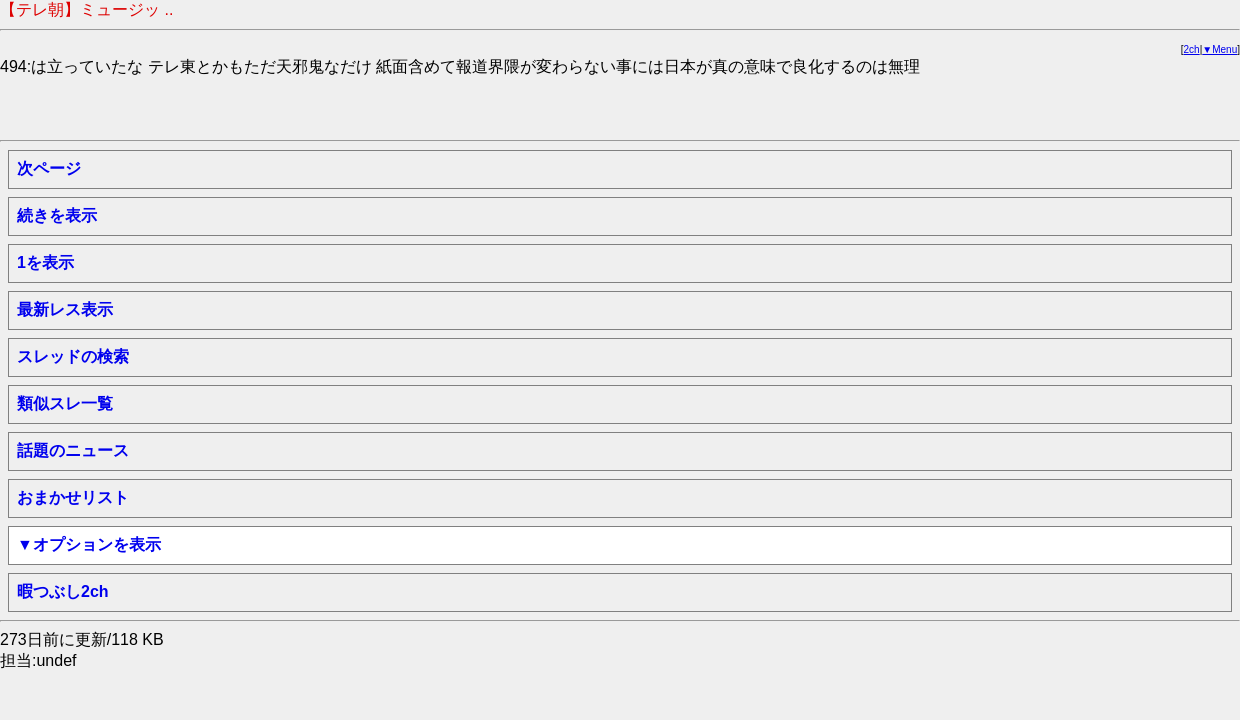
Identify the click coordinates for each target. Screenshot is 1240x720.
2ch (1192, 49)
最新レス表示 (65, 309)
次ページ (49, 168)
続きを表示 (57, 215)
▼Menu (1219, 49)
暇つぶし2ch (63, 591)
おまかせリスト (73, 497)
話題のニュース (73, 450)
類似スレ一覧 (65, 403)
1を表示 (45, 262)
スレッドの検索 (73, 356)
